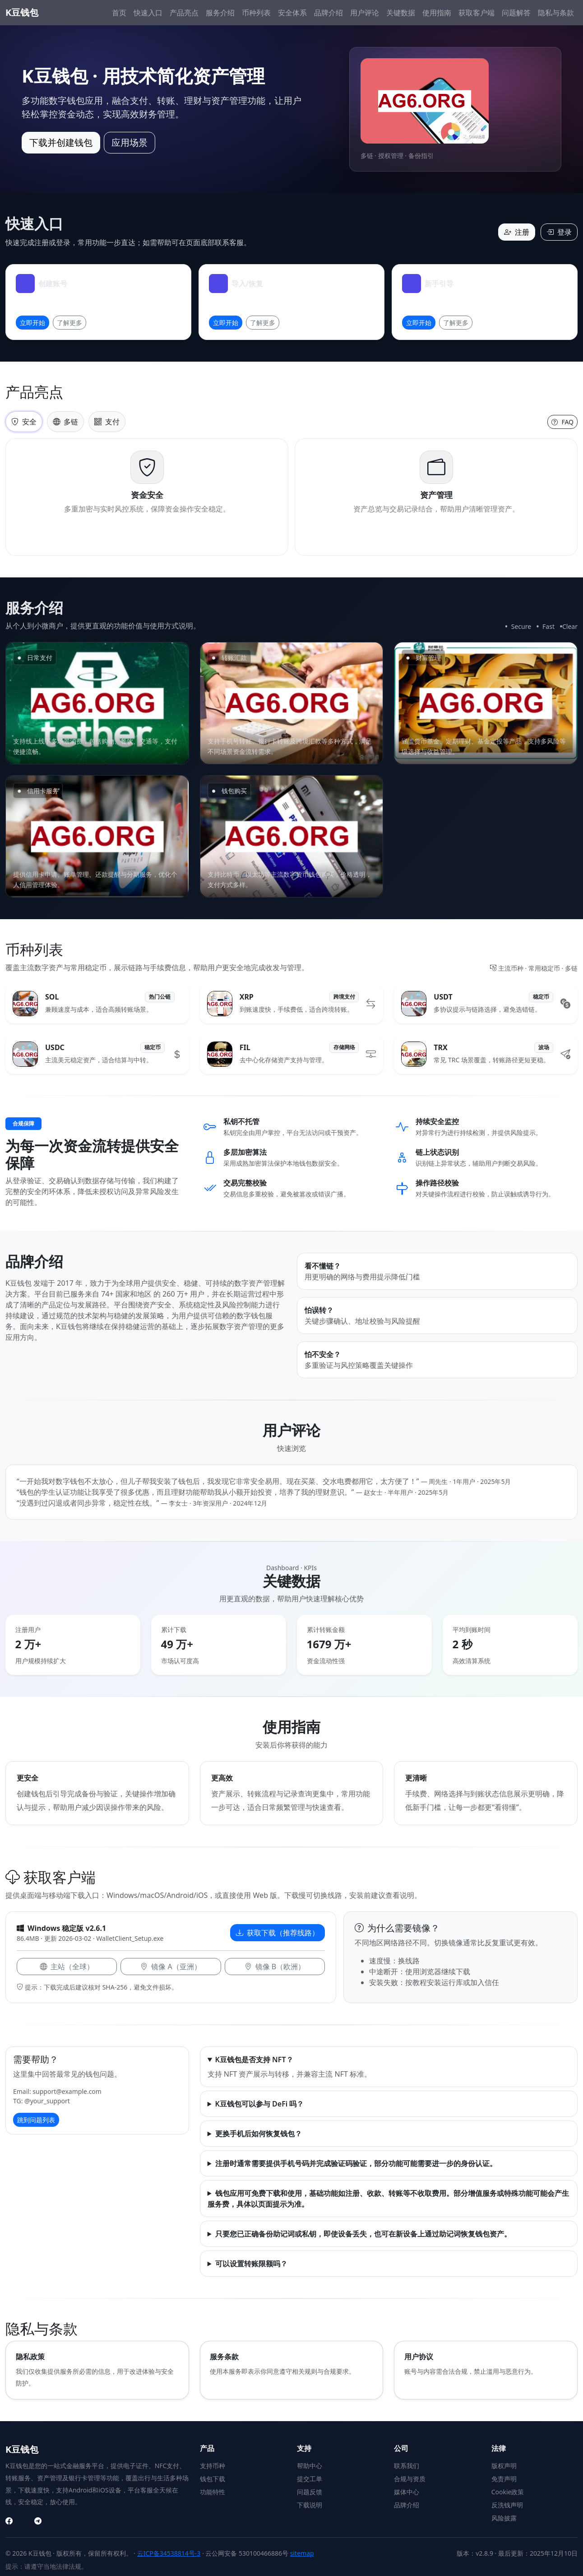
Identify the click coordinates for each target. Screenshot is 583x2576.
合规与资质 (410, 2478)
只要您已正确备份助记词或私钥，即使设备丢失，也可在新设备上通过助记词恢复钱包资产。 (363, 2234)
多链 (65, 422)
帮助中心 (309, 2465)
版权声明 (504, 2465)
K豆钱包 (21, 12)
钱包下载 (212, 2478)
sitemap (302, 2553)
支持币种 (212, 2465)
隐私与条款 (556, 13)
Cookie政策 (507, 2492)
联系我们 (406, 2465)
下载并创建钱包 (61, 142)
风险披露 (504, 2518)
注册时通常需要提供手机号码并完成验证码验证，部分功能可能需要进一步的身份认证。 (356, 2163)
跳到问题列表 (36, 2120)
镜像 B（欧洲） (275, 1967)
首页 (119, 13)
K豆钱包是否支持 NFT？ (254, 2060)
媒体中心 (406, 2492)
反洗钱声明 (507, 2505)
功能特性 (212, 2492)
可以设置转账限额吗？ (251, 2264)
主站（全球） (67, 1967)
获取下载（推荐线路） (277, 1933)
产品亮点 (184, 13)
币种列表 (256, 13)
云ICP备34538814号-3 (169, 2553)
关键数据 (400, 13)
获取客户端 (476, 13)
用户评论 (364, 13)
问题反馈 (309, 2492)
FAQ (562, 422)
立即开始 (32, 322)
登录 (559, 232)
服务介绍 (220, 13)
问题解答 (516, 13)
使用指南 (436, 13)
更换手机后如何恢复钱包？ (258, 2134)
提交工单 (309, 2478)
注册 (516, 232)
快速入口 (148, 13)
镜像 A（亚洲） (170, 1967)
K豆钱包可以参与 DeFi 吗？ (259, 2104)
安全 (24, 422)
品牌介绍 (328, 13)
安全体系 (292, 13)
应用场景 (129, 142)
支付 (107, 422)
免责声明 (504, 2478)
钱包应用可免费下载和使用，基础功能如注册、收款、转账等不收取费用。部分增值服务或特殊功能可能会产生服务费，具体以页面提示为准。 (388, 2198)
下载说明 (309, 2505)
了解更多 (69, 322)
